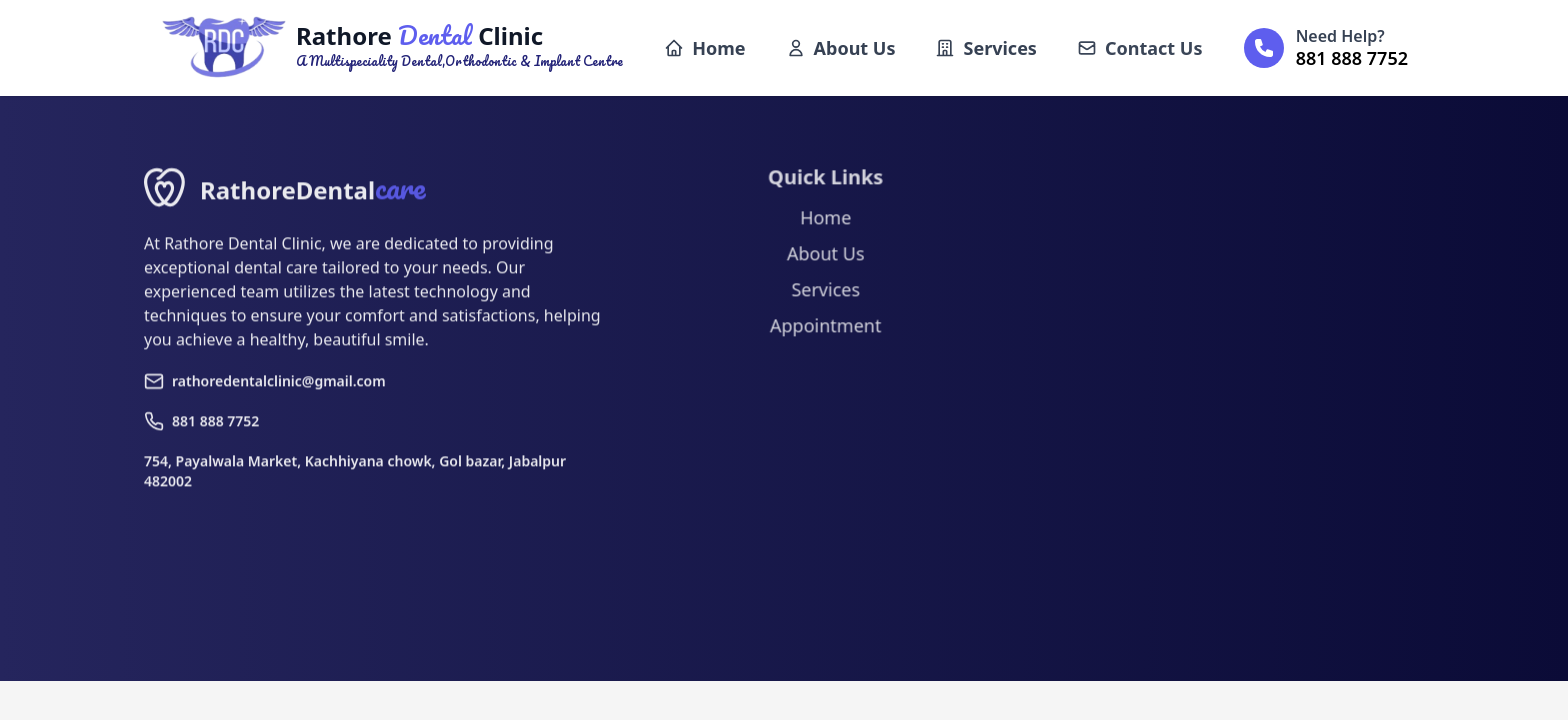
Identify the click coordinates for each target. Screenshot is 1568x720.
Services (985, 48)
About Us (841, 48)
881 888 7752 (201, 428)
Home (704, 48)
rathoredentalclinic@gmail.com (265, 388)
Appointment (820, 332)
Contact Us (1140, 48)
